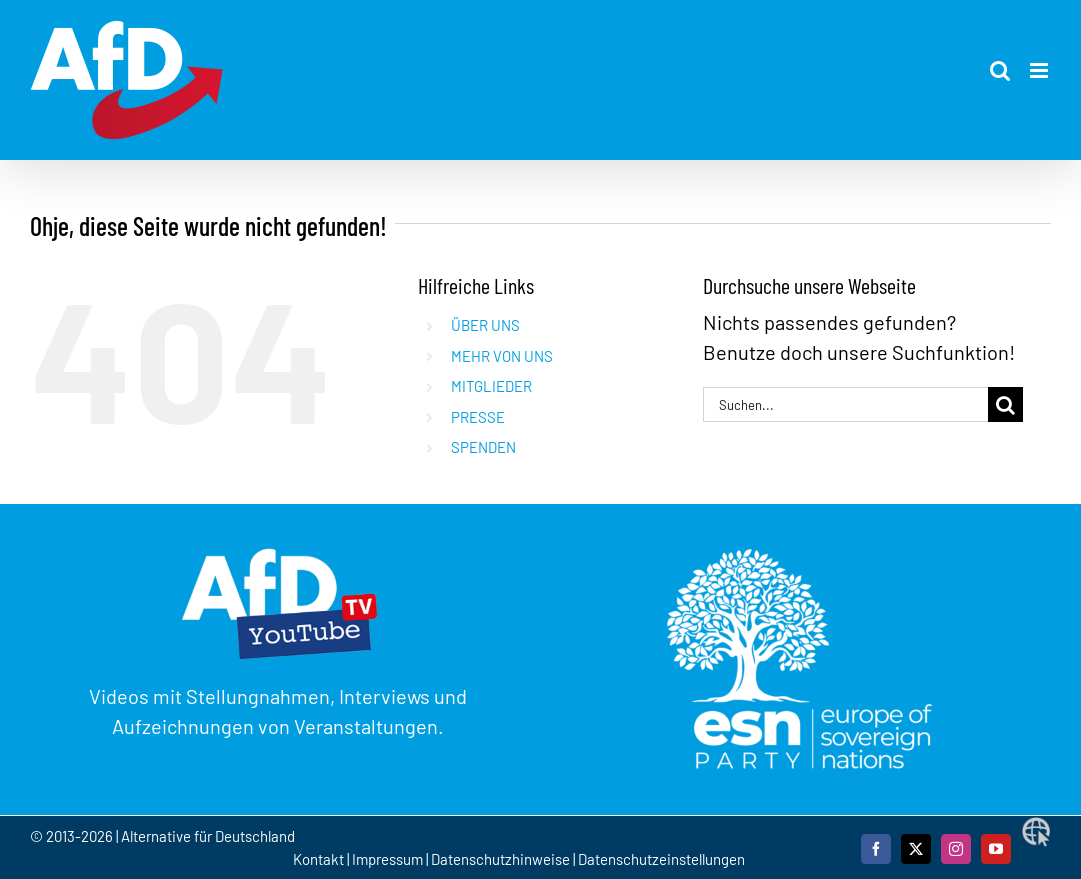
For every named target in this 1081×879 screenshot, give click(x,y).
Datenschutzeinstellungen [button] (661, 859)
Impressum (387, 859)
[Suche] (1005, 404)
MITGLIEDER (491, 386)
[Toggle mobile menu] (1040, 70)
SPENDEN (483, 447)
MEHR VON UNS (502, 356)
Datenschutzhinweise (500, 859)
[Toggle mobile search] (1000, 70)
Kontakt (320, 859)
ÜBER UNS (485, 325)
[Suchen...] (845, 404)
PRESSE (478, 417)
